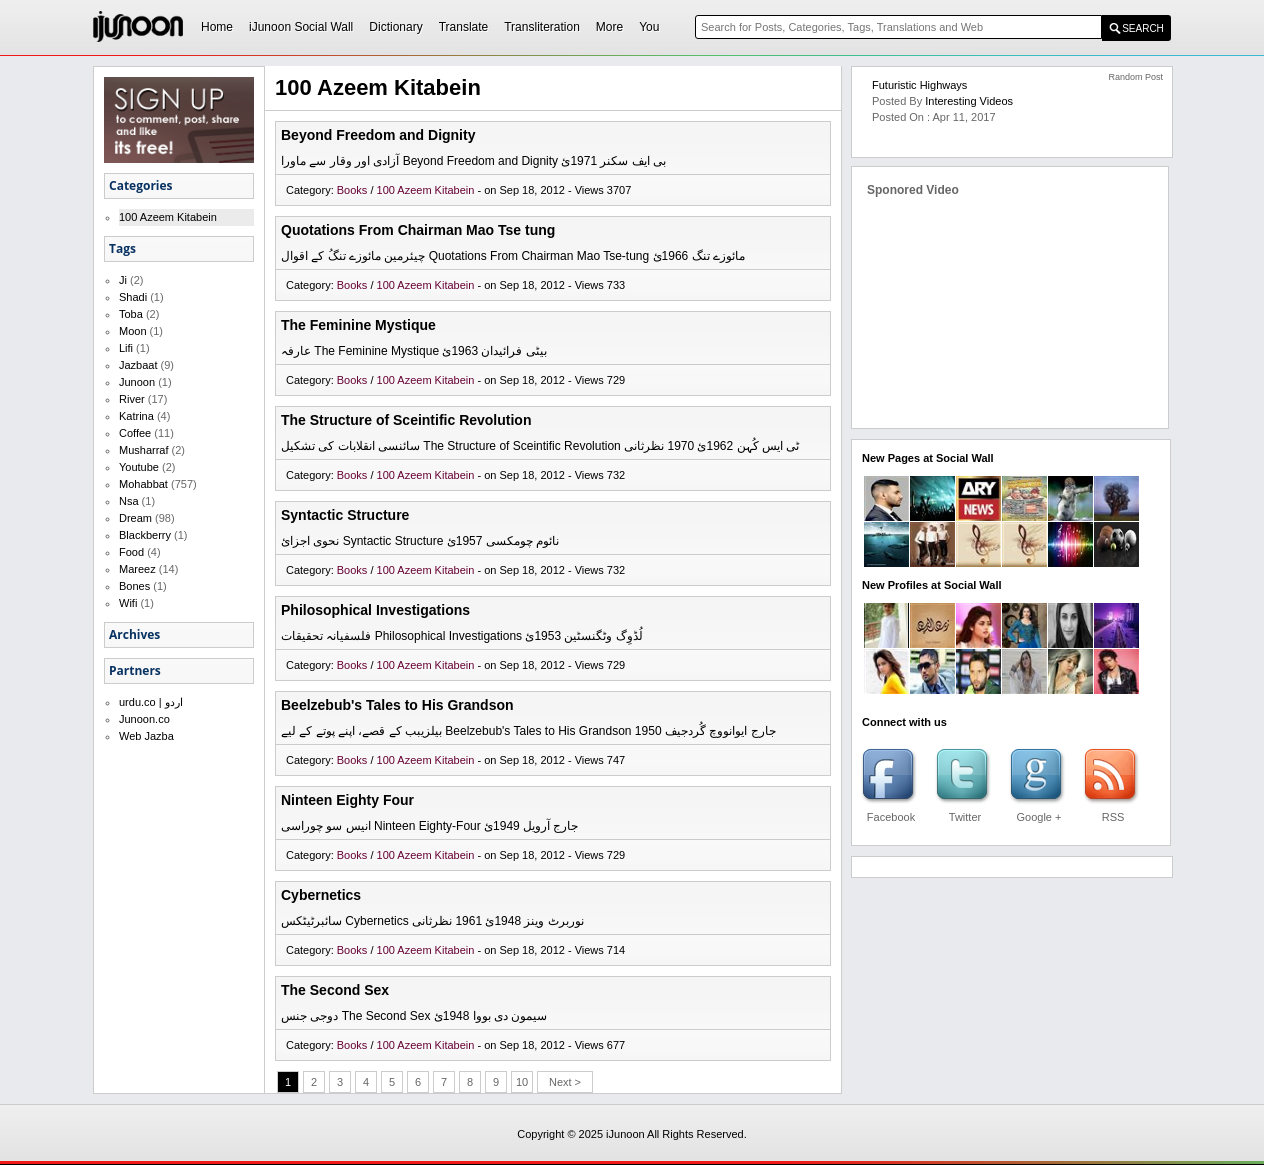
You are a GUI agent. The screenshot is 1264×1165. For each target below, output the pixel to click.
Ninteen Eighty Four (347, 800)
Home (217, 27)
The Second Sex (335, 990)
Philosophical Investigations (375, 610)
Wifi (128, 603)
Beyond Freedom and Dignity (378, 135)
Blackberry (145, 535)
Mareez (137, 569)
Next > (565, 1082)
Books (354, 190)
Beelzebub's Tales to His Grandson (397, 705)
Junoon (137, 382)
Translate (464, 27)
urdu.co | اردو (151, 702)
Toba (131, 314)
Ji (123, 280)
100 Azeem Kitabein (168, 217)
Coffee (135, 433)
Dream (135, 518)
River (132, 399)
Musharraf (144, 450)
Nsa (129, 501)
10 (522, 1082)
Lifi (126, 348)
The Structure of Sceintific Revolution (406, 420)
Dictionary (395, 27)
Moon (133, 331)
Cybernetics (321, 895)
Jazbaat (138, 365)
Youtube (139, 467)
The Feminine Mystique (358, 325)
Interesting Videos (969, 101)
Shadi (133, 297)
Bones (134, 586)
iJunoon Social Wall (301, 27)
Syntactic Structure (345, 515)
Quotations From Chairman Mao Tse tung (418, 230)
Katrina (136, 416)
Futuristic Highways (919, 85)
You (649, 27)
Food (131, 552)
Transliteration (542, 27)
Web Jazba (146, 736)
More (609, 27)
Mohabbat (143, 484)
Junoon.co (144, 719)
